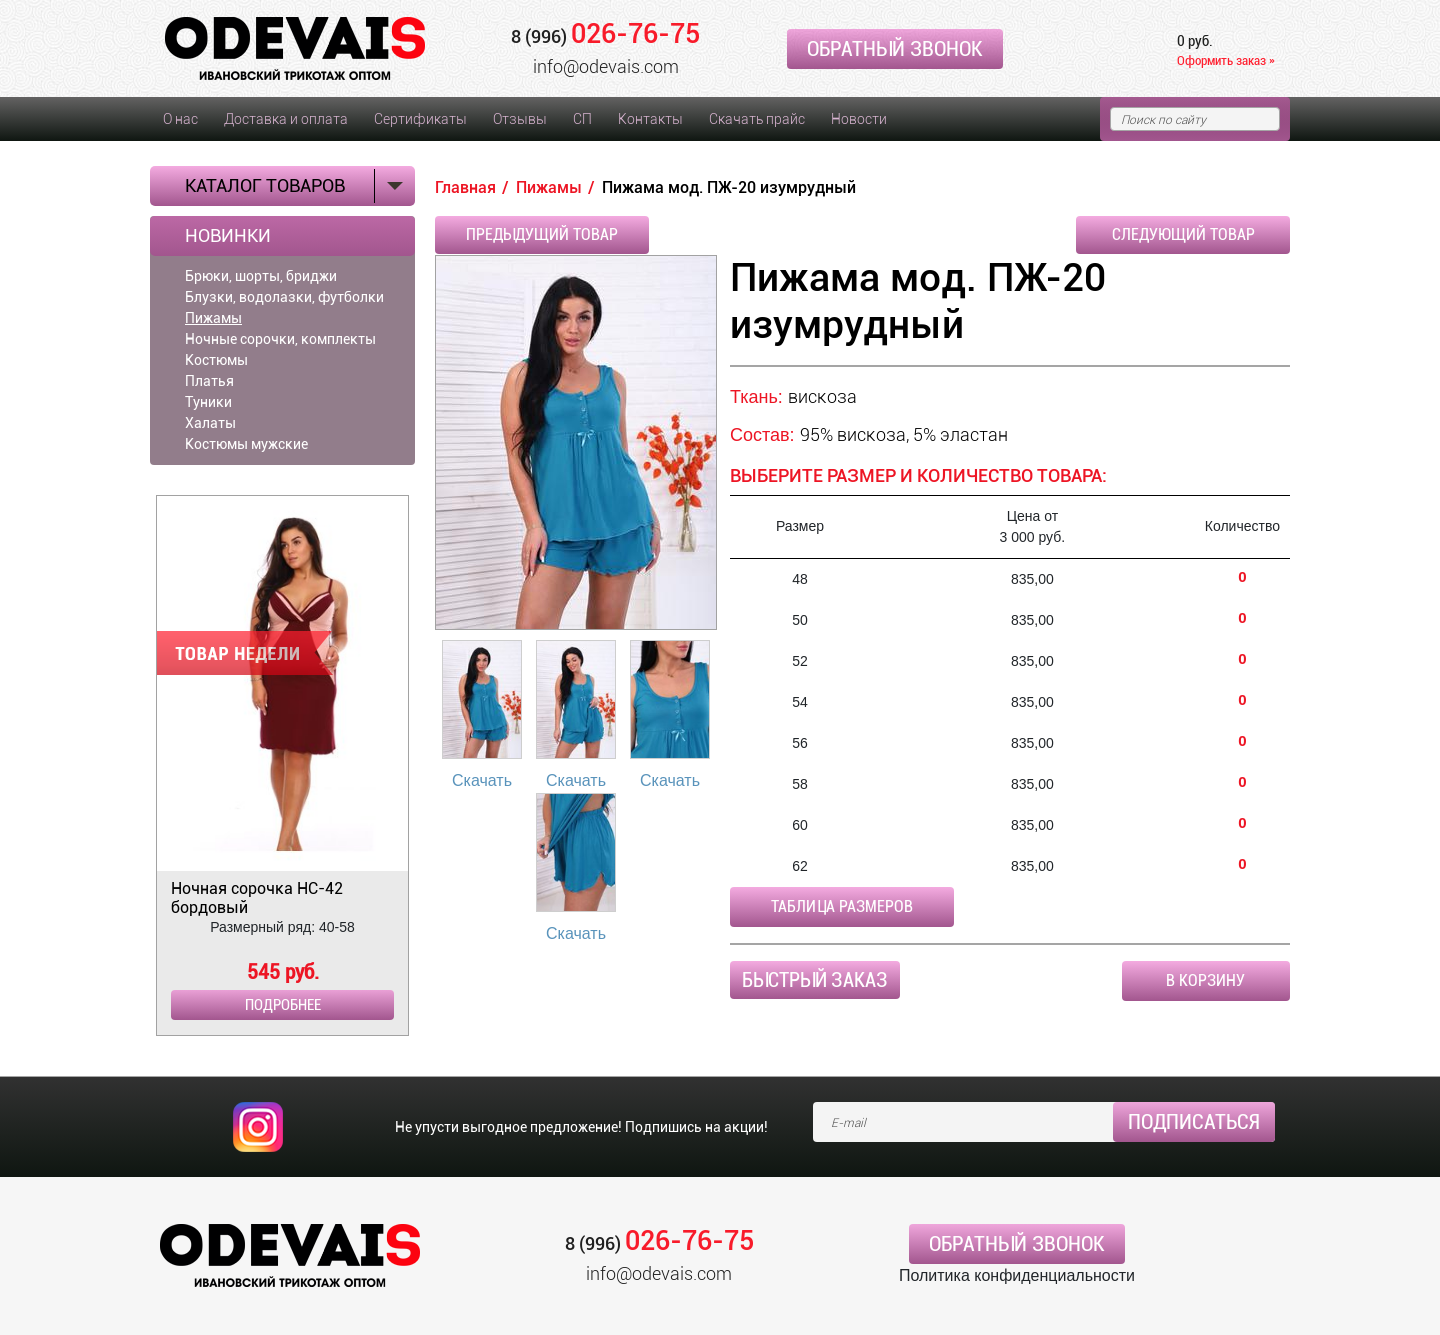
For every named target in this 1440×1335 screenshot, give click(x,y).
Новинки (228, 236)
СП (582, 119)
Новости (859, 119)
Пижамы (213, 318)
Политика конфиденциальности (1017, 1275)
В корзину (1205, 980)
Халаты (210, 423)
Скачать (482, 780)
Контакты (650, 119)
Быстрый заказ (815, 980)
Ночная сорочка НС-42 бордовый (257, 898)
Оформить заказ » (1226, 60)
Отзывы (520, 119)
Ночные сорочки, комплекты (280, 339)
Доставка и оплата (286, 119)
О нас (180, 119)
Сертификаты (420, 119)
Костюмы (216, 360)
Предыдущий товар (542, 234)
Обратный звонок (895, 49)
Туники (208, 402)
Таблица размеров (842, 906)
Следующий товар (1183, 234)
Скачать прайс (757, 119)
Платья (209, 381)
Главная (465, 187)
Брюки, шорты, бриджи (261, 276)
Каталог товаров (265, 185)
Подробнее (283, 1005)
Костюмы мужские (246, 444)
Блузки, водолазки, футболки (284, 297)
